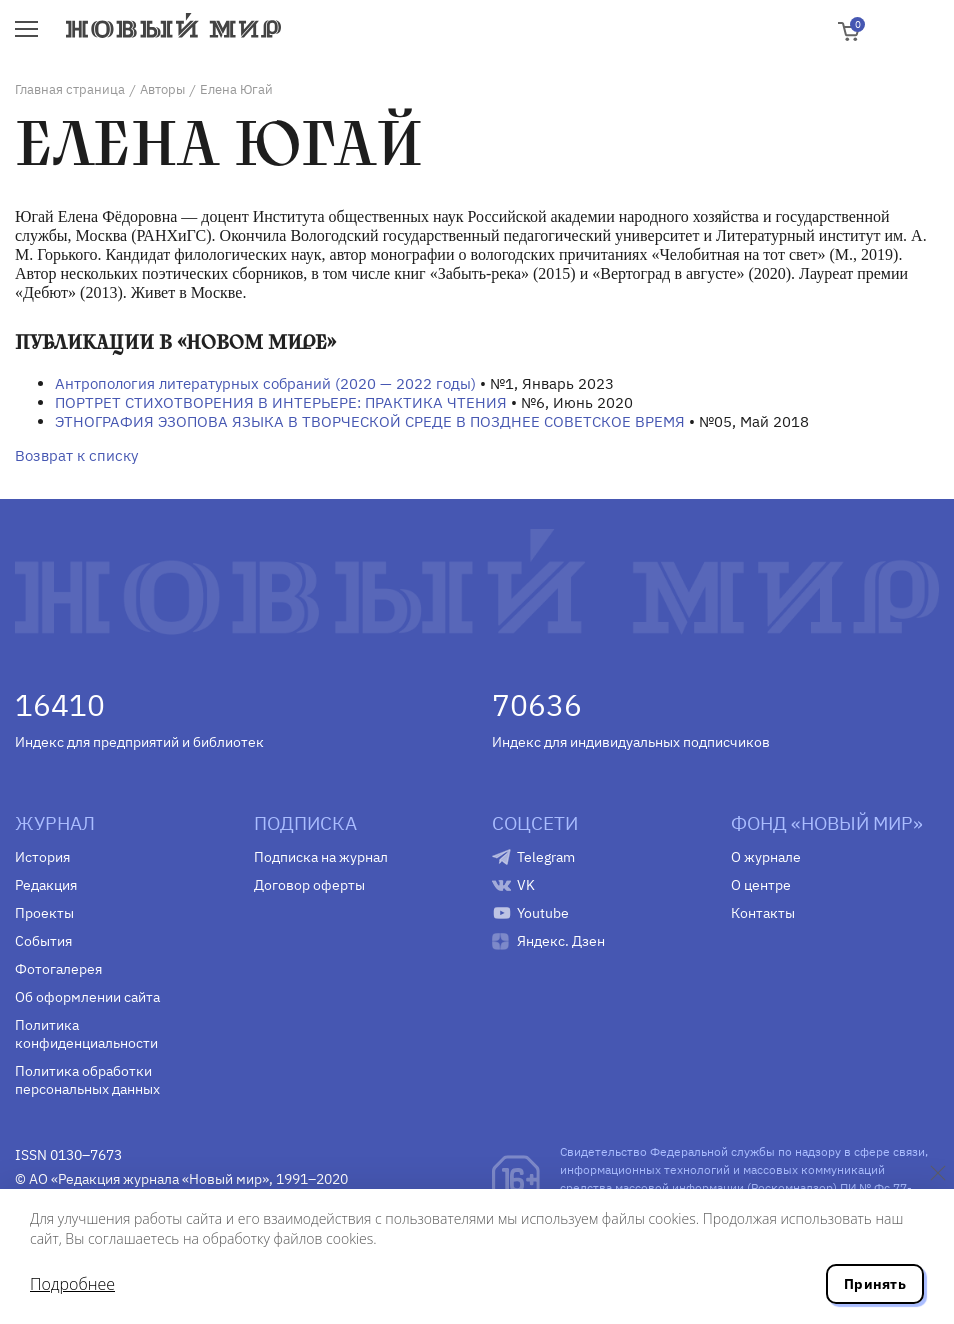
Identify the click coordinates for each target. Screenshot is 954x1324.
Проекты (44, 913)
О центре (761, 885)
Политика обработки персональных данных (87, 1080)
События (43, 941)
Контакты (763, 913)
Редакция (46, 885)
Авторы (162, 89)
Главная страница (70, 89)
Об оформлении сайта (87, 997)
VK (526, 885)
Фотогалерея (58, 969)
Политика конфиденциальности (86, 1034)
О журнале (766, 857)
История (42, 857)
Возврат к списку (76, 455)
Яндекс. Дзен (561, 941)
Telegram (546, 857)
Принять (875, 1284)
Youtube (543, 913)
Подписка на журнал (321, 857)
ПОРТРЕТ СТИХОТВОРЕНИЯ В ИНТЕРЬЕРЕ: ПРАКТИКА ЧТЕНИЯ (281, 402)
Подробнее (72, 1284)
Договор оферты (309, 885)
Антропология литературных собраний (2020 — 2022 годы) (265, 383)
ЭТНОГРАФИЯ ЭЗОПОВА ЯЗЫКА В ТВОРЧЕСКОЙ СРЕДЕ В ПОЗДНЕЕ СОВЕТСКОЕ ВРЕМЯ (370, 421)
